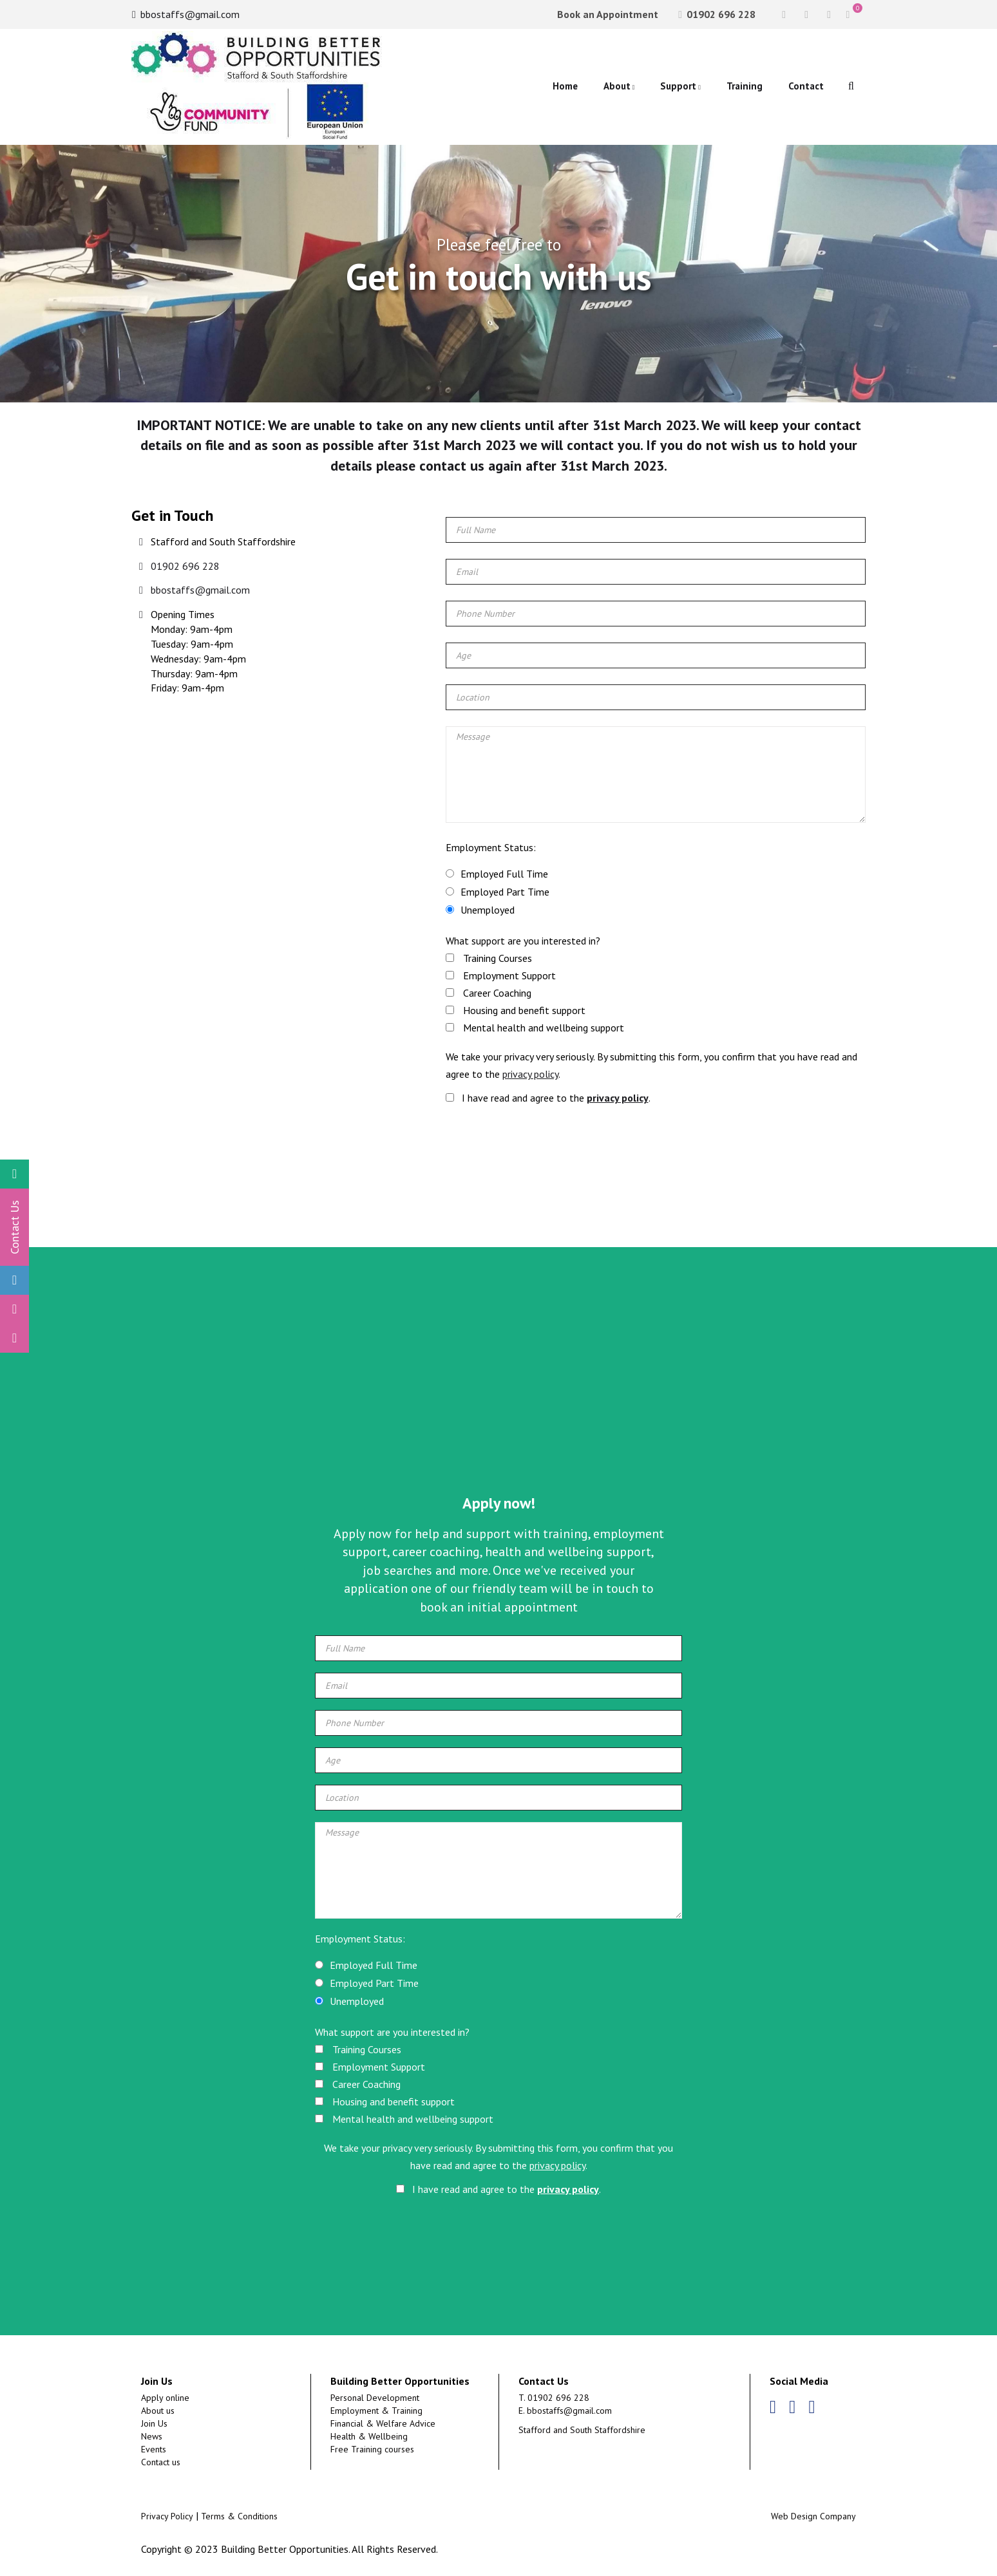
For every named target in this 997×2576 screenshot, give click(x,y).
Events (153, 2449)
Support (678, 86)
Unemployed (488, 909)
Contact (806, 86)
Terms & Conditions (239, 2516)
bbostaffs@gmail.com (186, 14)
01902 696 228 (716, 14)
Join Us (154, 2423)
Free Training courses (372, 2449)
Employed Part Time (505, 891)
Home (565, 86)
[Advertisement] (498, 1389)
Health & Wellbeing (369, 2436)
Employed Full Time (504, 873)
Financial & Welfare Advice (382, 2423)
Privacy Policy (167, 2516)
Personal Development (374, 2397)
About (617, 86)
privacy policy (530, 1073)
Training (744, 86)
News (151, 2436)
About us (158, 2410)
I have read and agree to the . (548, 1097)
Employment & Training (376, 2410)
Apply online (165, 2397)
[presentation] (553, 1151)
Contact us (160, 2462)
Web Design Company (813, 2516)
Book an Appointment (606, 14)
